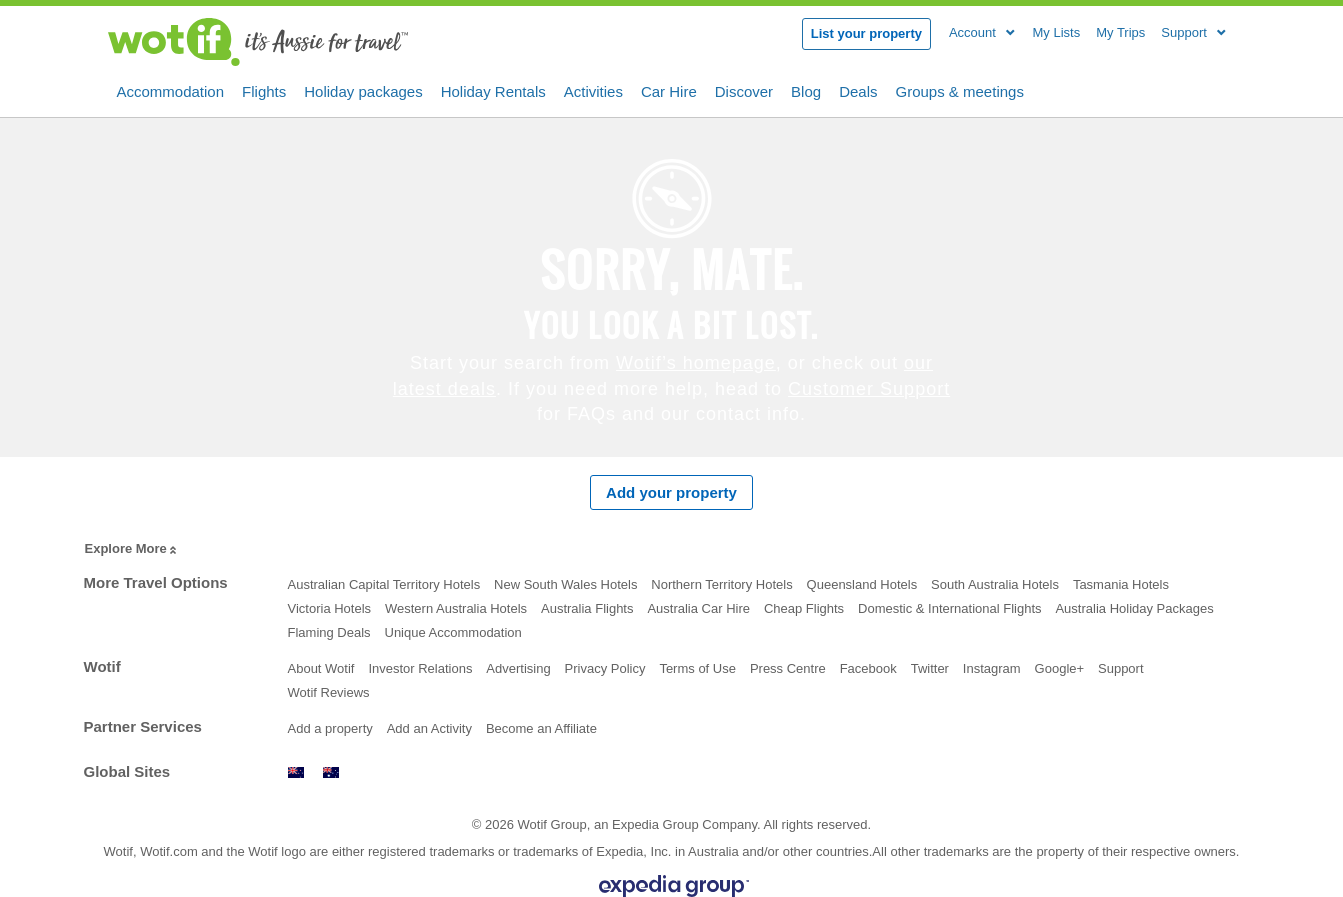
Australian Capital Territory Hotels (384, 584)
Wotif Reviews (329, 692)
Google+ (1060, 668)
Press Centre (788, 668)
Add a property (330, 728)
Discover (744, 90)
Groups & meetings (960, 90)
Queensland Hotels (862, 584)
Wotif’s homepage (696, 363)
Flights (264, 90)
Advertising (518, 668)
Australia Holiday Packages (1134, 608)
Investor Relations (420, 668)
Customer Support (869, 389)
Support (1121, 668)
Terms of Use (697, 668)
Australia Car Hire (698, 608)
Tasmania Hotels (1121, 584)
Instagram (992, 668)
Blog (806, 90)
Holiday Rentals (493, 90)
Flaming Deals (329, 632)
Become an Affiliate (541, 728)
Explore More (132, 549)
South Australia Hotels (995, 584)
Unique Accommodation (453, 632)
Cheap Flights (804, 608)
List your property (866, 33)
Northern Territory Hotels (721, 584)
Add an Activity (429, 728)
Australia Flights (587, 608)
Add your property (671, 492)
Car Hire (669, 90)
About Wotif (321, 668)
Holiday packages (363, 90)
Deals (858, 90)
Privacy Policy (605, 668)
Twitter (930, 668)
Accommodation (171, 90)
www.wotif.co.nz (296, 772)
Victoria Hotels (330, 608)
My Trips (1120, 32)
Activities (593, 90)
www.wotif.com (331, 772)
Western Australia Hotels (456, 608)
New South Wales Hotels (565, 584)
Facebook (868, 668)
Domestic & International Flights (950, 608)
